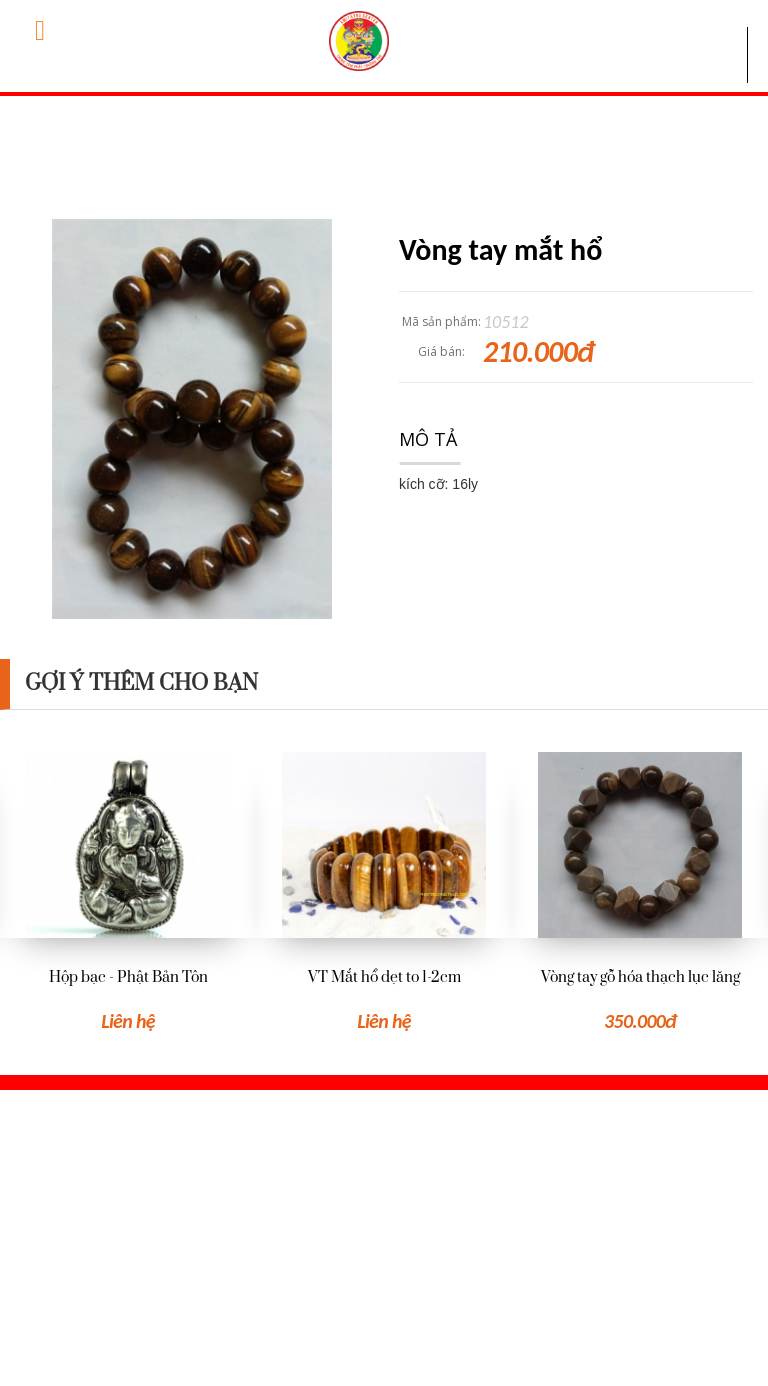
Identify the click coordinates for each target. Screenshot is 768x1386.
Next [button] (758, 857)
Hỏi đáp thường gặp (406, 1212)
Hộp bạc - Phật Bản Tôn (128, 977)
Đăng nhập (632, 1212)
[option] (128, 893)
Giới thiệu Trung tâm (408, 1179)
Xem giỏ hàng (639, 1179)
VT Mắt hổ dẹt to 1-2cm (384, 977)
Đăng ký (621, 1246)
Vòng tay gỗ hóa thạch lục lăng (640, 977)
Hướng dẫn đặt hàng (409, 1245)
